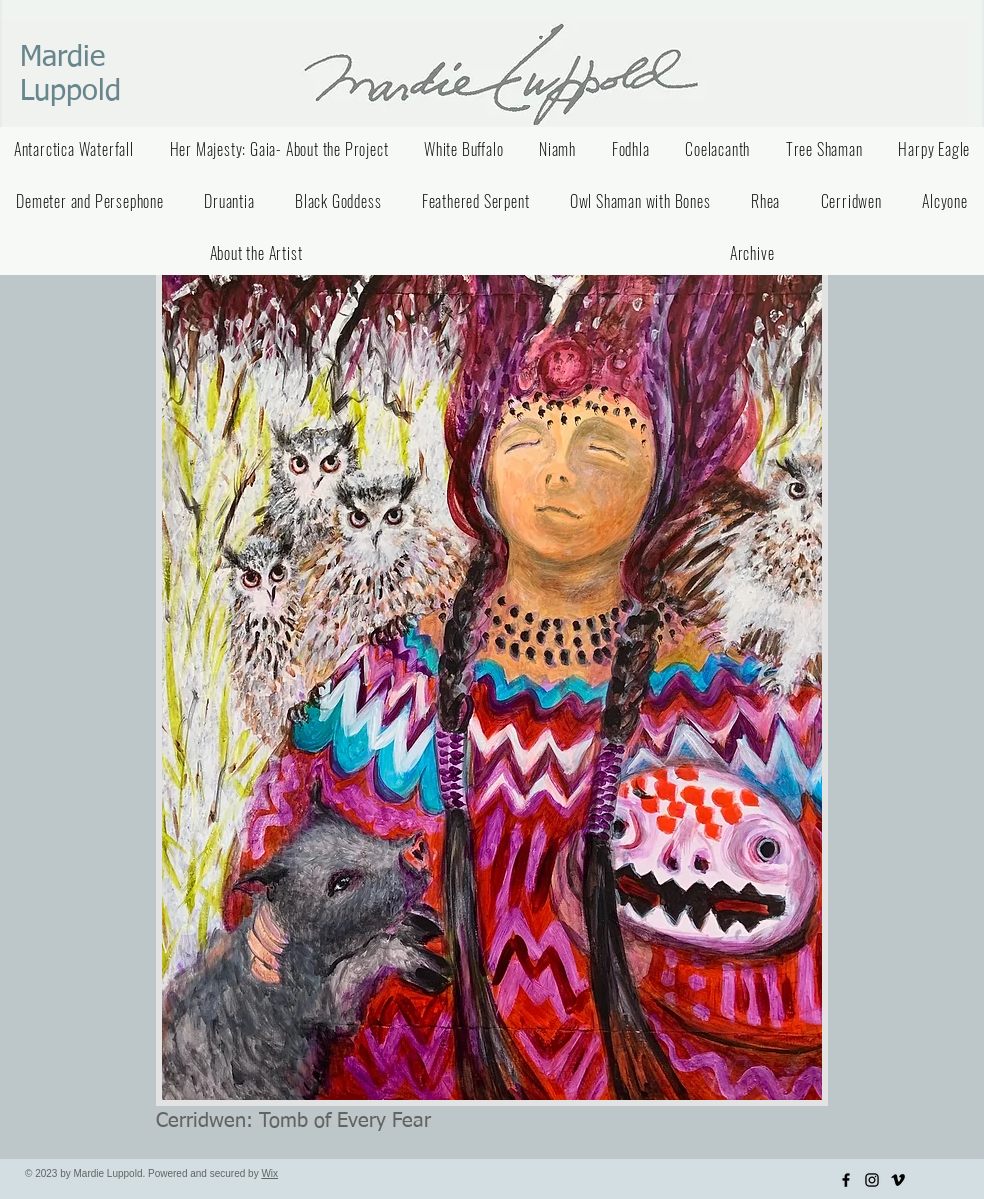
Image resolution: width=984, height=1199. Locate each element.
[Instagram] (872, 1180)
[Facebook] (846, 1180)
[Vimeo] (898, 1180)
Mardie (62, 57)
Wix (269, 1173)
